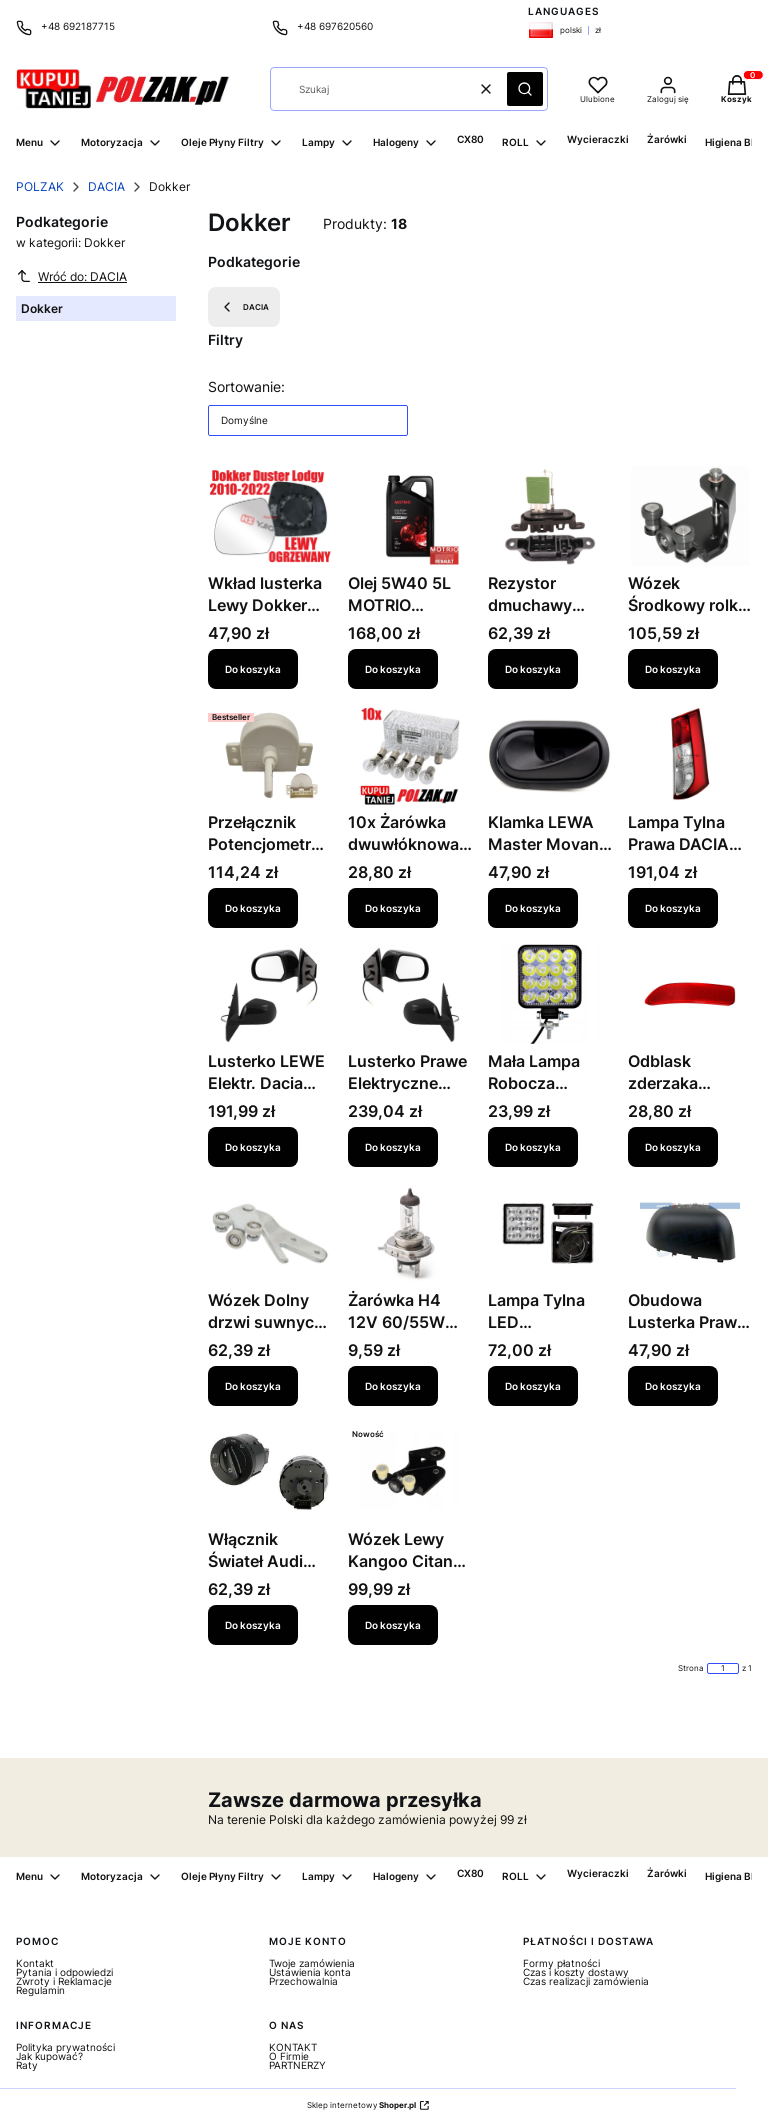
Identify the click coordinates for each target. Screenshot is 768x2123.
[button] (525, 89)
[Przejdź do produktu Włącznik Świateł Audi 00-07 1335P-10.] (270, 1472)
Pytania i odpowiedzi (64, 1972)
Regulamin (40, 1990)
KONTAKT (293, 2047)
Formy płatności (561, 1963)
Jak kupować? (49, 2056)
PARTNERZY (297, 2065)
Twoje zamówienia (312, 1963)
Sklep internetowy (361, 2105)
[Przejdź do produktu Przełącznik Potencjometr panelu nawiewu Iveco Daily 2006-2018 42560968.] (270, 755)
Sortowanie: (246, 386)
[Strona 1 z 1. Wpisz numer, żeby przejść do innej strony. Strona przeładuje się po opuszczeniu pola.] (723, 1668)
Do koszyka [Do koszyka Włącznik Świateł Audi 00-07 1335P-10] (253, 1625)
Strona (691, 1668)
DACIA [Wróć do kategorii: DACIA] (244, 307)
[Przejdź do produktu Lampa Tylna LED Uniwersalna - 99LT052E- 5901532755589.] (550, 1233)
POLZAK (40, 186)
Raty (27, 2065)
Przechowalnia (303, 1981)
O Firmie (289, 2056)
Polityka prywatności (65, 2047)
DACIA (106, 186)
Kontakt (35, 1963)
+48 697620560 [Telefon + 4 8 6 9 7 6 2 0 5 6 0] (335, 26)
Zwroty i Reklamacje (64, 1981)
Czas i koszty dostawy (576, 1972)
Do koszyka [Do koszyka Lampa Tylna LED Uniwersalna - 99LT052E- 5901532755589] (533, 1386)
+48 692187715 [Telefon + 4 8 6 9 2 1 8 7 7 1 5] (78, 26)
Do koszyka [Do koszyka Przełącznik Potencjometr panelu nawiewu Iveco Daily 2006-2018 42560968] (253, 908)
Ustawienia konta (310, 1972)
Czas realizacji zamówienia (586, 1981)
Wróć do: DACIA (71, 276)
